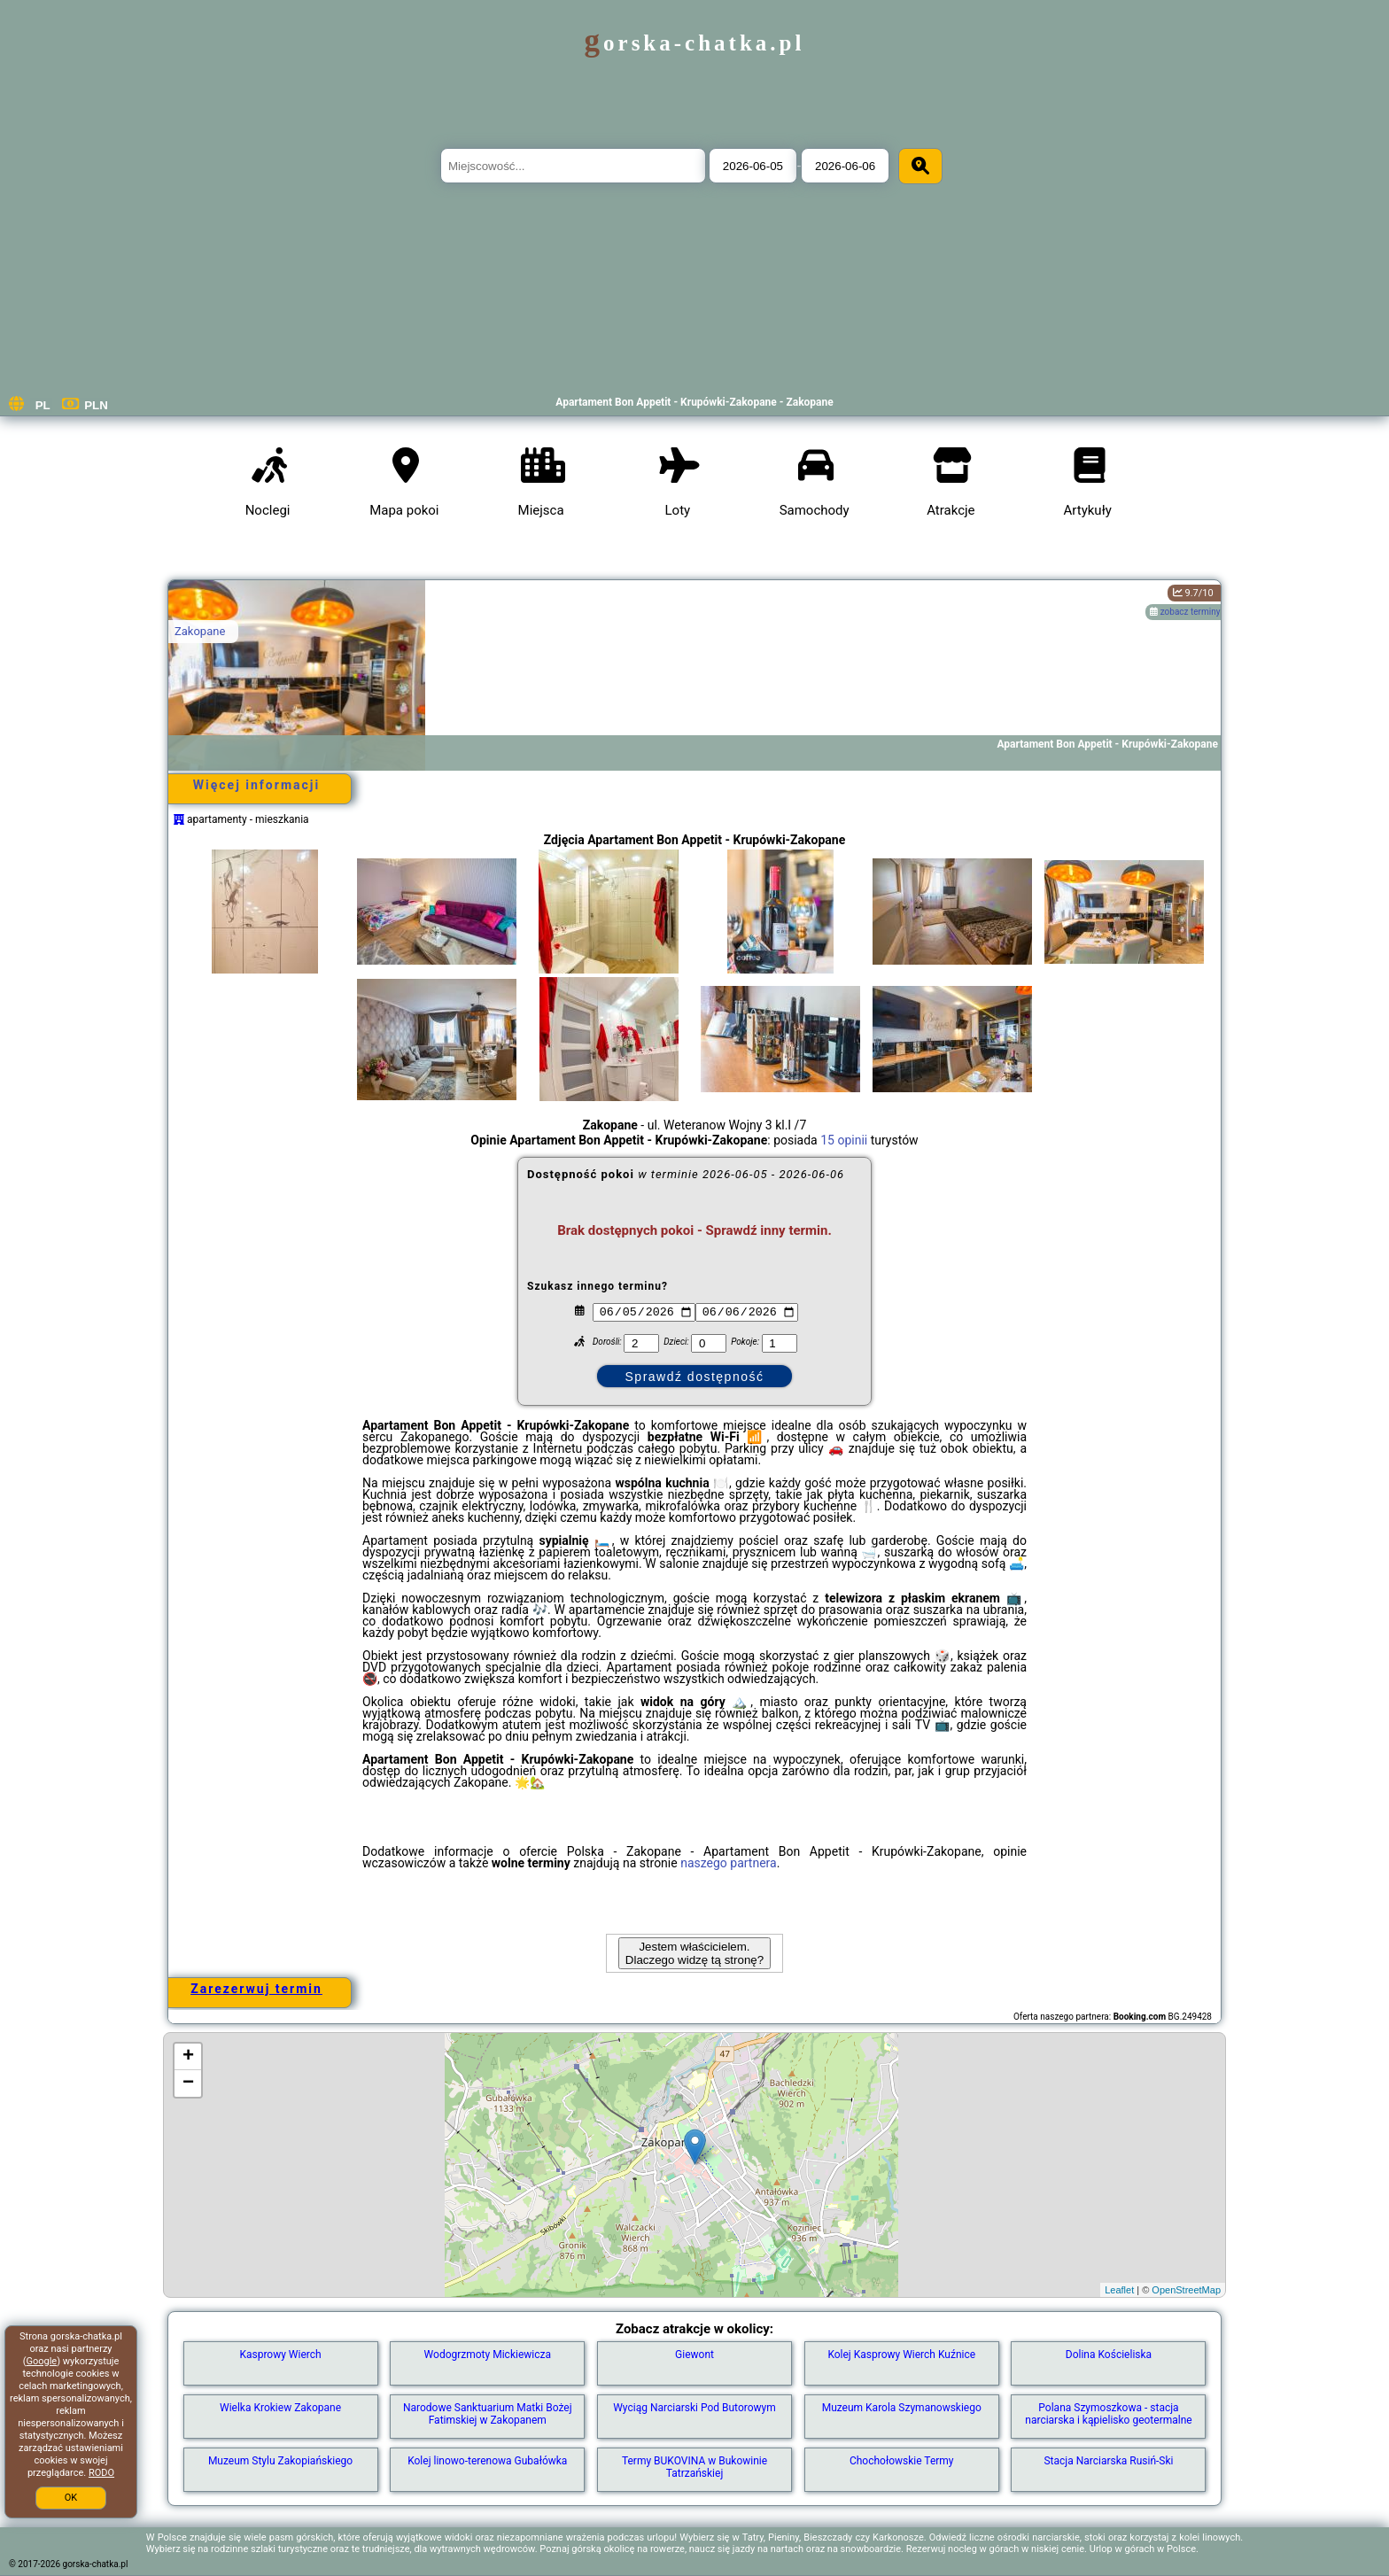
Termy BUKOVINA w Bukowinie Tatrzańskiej (694, 2467)
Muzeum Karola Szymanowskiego (902, 2407)
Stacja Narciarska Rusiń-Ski (1108, 2461)
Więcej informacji (256, 785)
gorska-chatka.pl (695, 43)
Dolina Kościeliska (1109, 2354)
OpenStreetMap (1186, 2290)
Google (41, 2361)
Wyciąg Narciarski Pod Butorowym (694, 2407)
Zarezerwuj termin (256, 1989)
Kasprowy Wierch (280, 2354)
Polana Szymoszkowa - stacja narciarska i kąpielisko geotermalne (1108, 2413)
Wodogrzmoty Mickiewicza (487, 2354)
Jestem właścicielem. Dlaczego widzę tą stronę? (694, 1953)
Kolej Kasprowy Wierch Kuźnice (901, 2354)
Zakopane (200, 631)
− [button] (188, 2083)
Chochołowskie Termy (902, 2461)
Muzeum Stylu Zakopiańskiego (280, 2461)
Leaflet (1119, 2290)
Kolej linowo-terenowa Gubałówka (487, 2461)
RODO (101, 2473)
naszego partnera (728, 1863)
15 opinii (843, 1140)
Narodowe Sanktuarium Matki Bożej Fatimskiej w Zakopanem (487, 2413)
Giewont (694, 2354)
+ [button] (188, 2057)
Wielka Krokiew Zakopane (280, 2407)
